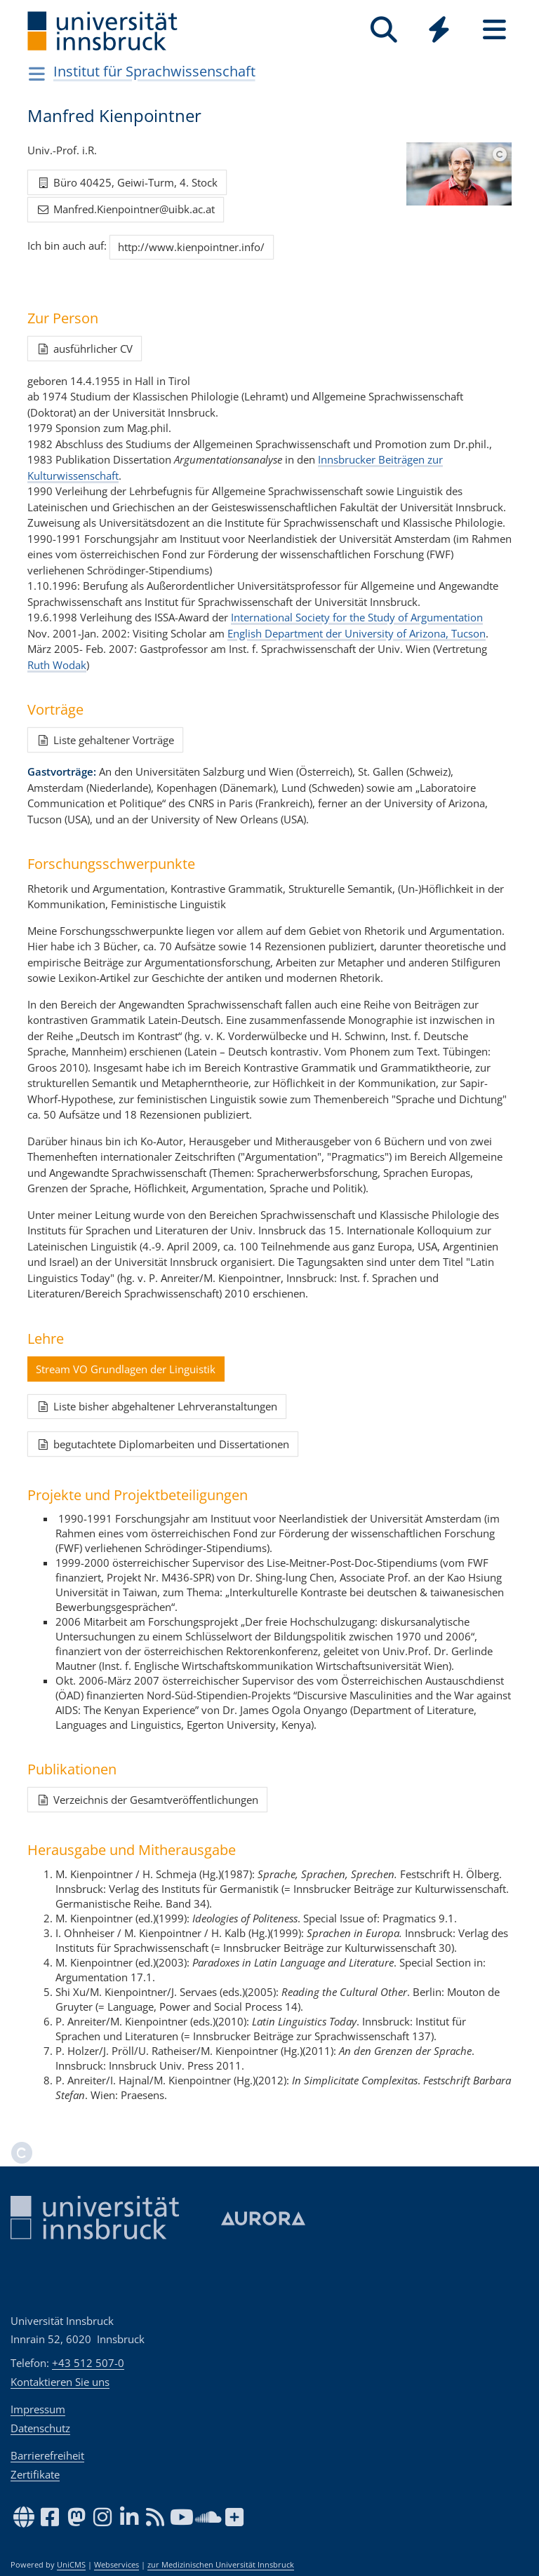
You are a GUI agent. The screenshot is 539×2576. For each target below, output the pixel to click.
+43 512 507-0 (88, 2363)
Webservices (116, 2565)
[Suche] (383, 30)
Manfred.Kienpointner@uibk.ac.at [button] (125, 209)
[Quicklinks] (439, 30)
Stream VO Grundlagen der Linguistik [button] (125, 1369)
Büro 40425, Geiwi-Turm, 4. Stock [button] (127, 182)
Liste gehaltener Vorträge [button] (105, 740)
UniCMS (71, 2565)
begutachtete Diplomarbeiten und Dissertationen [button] (162, 1444)
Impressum (38, 2409)
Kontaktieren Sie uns (60, 2382)
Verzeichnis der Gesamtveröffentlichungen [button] (147, 1800)
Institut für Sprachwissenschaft (154, 71)
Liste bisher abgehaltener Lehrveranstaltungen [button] (156, 1406)
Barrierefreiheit (47, 2455)
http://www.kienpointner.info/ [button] (191, 247)
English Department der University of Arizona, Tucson (356, 633)
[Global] (439, 31)
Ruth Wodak (56, 665)
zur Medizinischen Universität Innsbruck (220, 2565)
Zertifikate (35, 2474)
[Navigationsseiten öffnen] (37, 73)
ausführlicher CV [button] (84, 349)
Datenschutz (40, 2428)
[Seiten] (494, 30)
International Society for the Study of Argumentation (357, 617)
